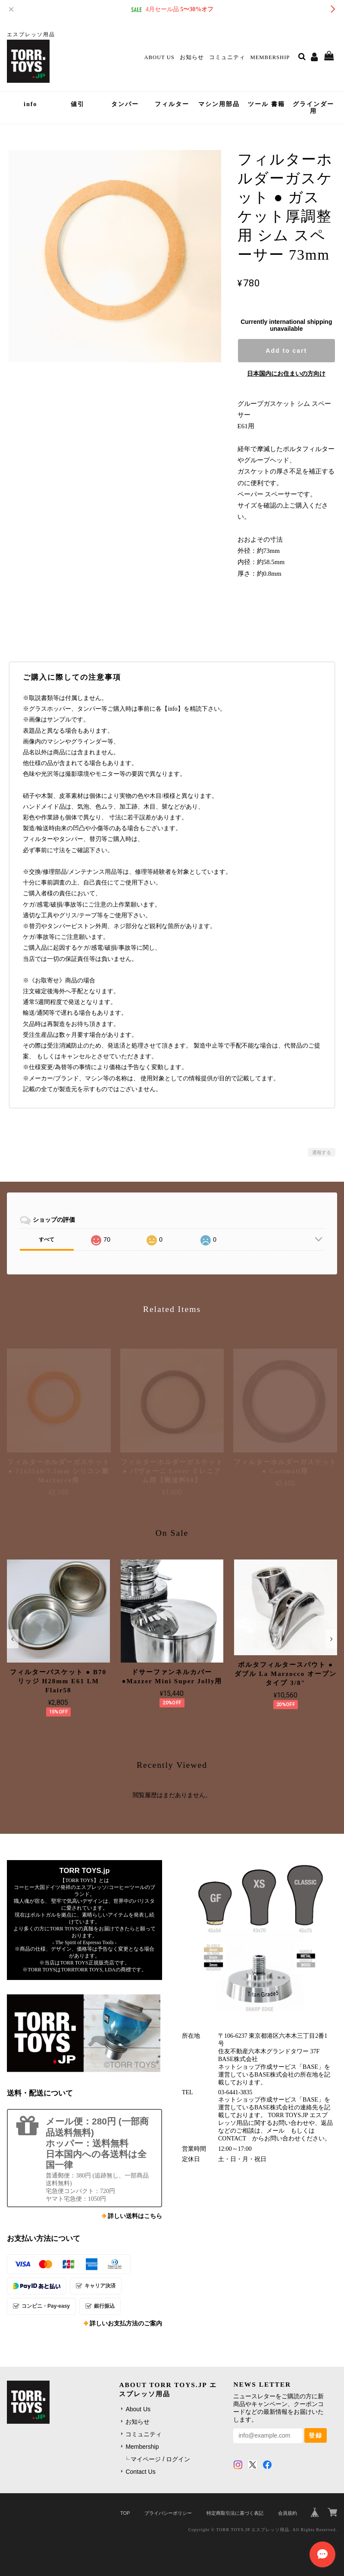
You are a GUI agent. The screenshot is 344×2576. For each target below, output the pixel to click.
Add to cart (286, 350)
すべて (46, 1239)
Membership (270, 57)
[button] (13, 1638)
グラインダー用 (313, 108)
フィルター (172, 104)
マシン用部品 (219, 104)
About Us (159, 57)
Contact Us (140, 2471)
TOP (125, 2513)
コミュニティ (227, 57)
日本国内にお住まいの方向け (286, 373)
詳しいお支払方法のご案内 (126, 2323)
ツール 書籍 (266, 104)
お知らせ (192, 57)
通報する (321, 1152)
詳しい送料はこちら (135, 2216)
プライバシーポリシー (168, 2513)
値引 (77, 104)
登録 (315, 2435)
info (30, 104)
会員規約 (287, 2513)
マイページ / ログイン (160, 2459)
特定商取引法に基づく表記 (234, 2513)
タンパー (125, 104)
